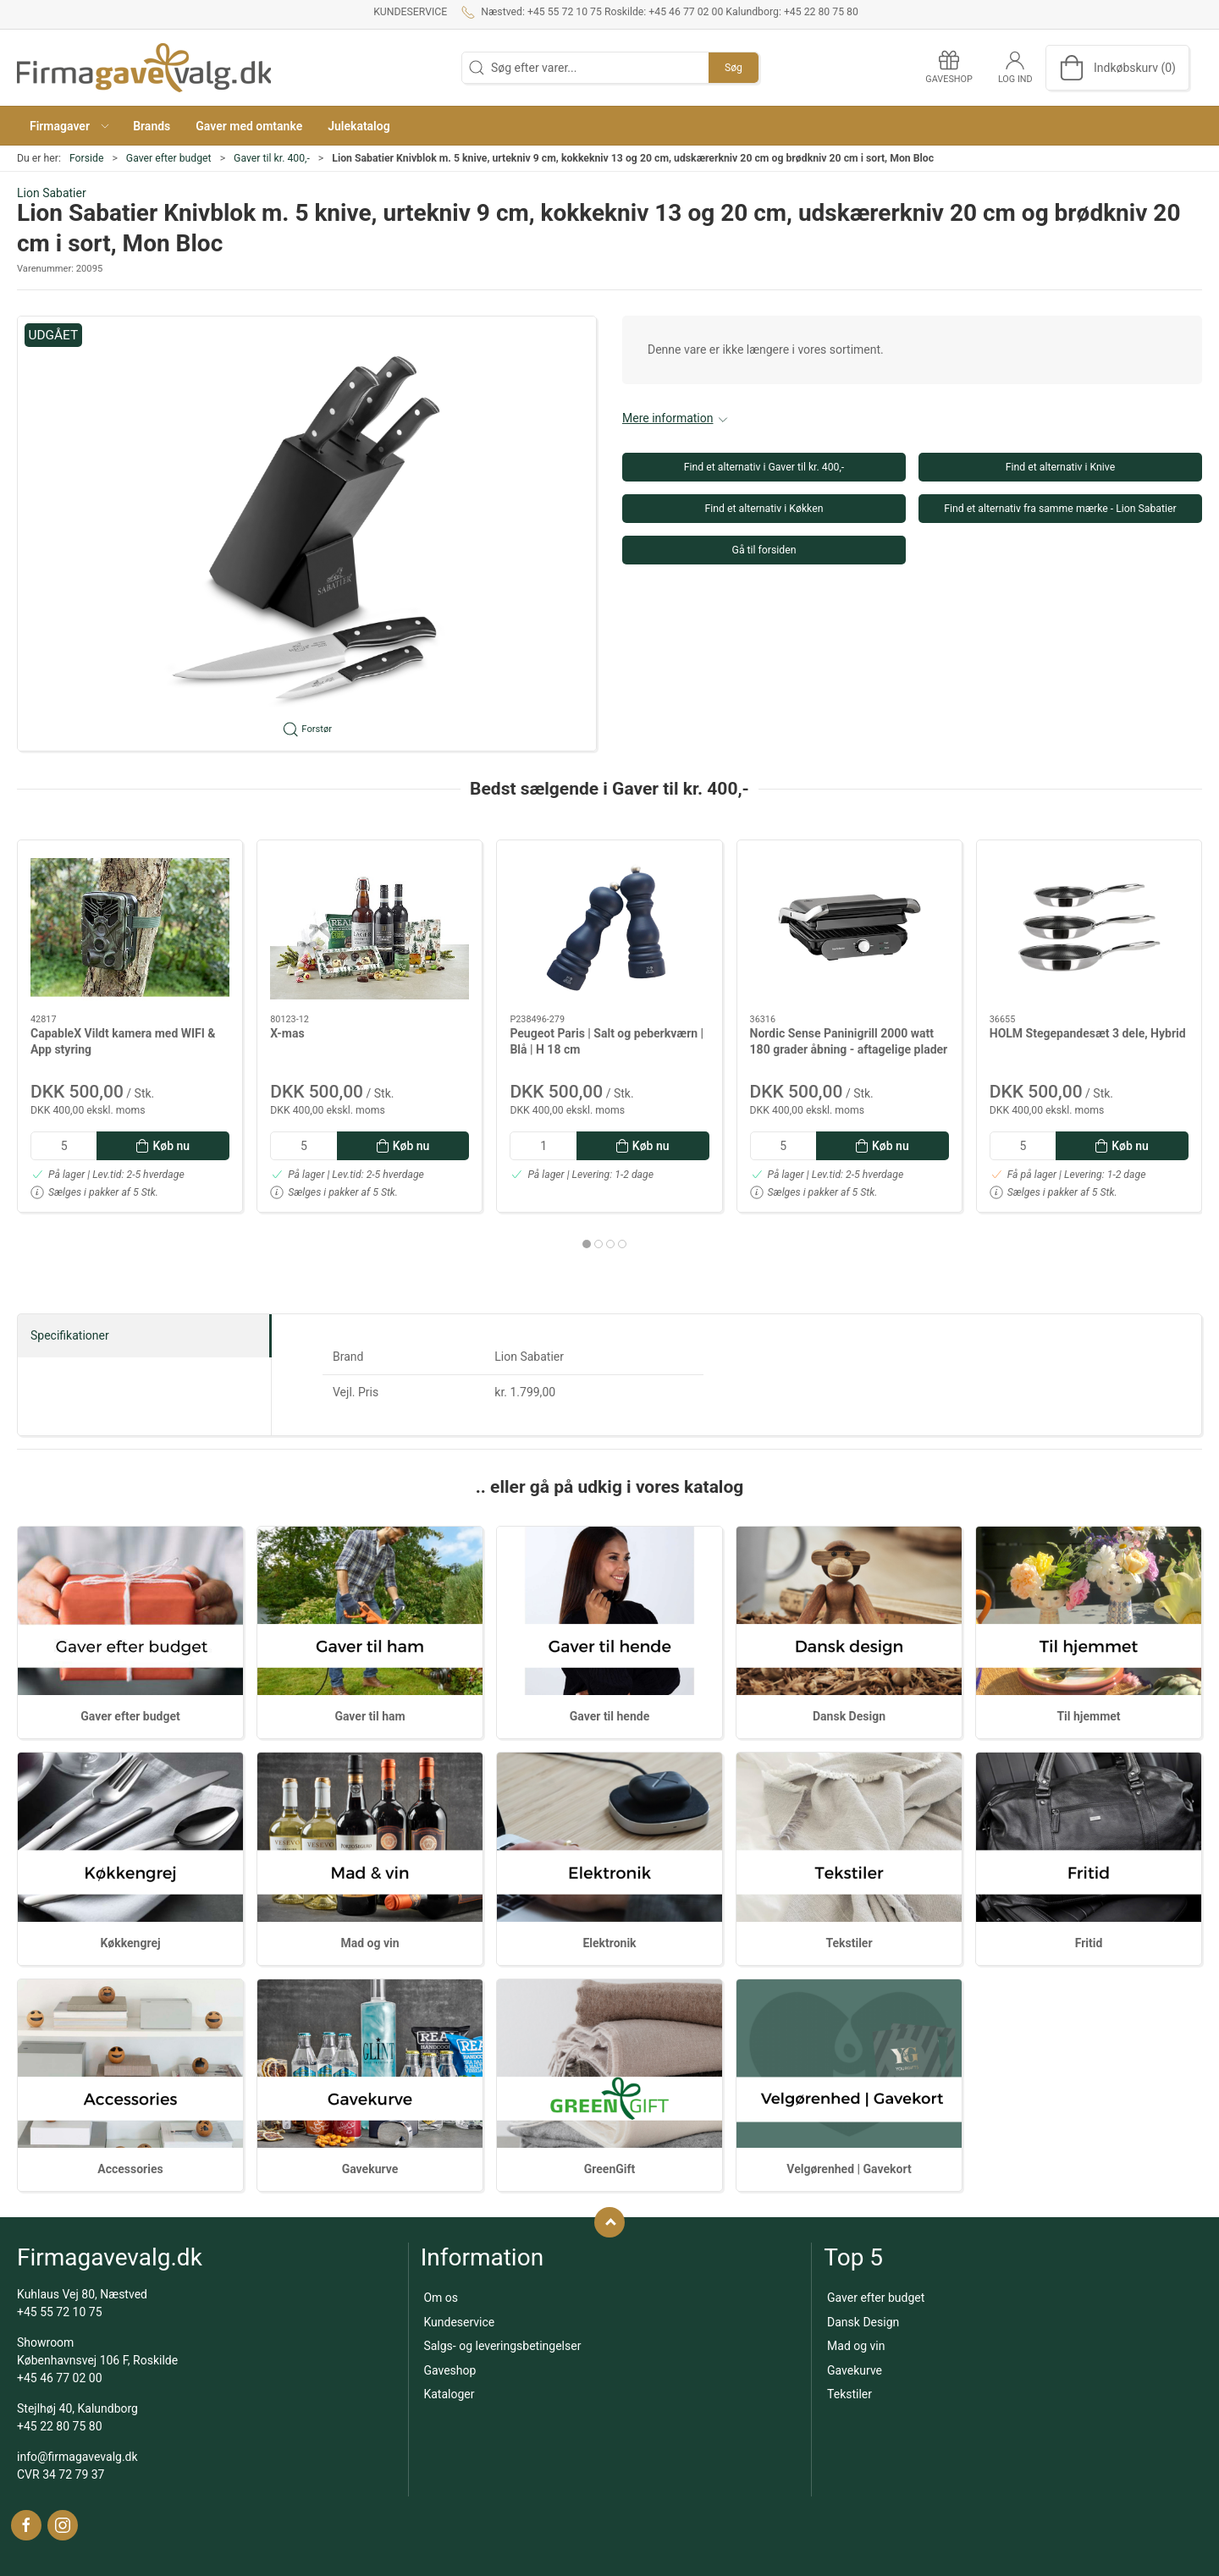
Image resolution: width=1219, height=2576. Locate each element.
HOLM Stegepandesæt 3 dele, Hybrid (1088, 1033)
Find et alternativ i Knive (1060, 467)
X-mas (287, 1033)
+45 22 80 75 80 (59, 2426)
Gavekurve (370, 2169)
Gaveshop (449, 2370)
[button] (68, 126)
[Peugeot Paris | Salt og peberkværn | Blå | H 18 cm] (609, 927)
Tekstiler (848, 1943)
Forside (86, 158)
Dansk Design (849, 1716)
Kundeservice (410, 12)
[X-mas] (369, 927)
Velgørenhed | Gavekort (848, 2169)
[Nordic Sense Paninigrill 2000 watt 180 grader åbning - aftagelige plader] (849, 927)
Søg (733, 68)
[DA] (144, 68)
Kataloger (448, 2394)
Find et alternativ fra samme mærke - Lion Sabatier (1060, 509)
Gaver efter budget (169, 158)
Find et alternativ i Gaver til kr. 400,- (764, 467)
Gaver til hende (609, 1716)
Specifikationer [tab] (69, 1335)
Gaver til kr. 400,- (272, 158)
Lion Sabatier (51, 193)
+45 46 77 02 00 (59, 2378)
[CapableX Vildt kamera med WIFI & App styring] (129, 927)
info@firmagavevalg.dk (77, 2456)
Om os (440, 2297)
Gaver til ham (369, 1716)
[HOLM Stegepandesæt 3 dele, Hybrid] (1089, 927)
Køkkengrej (130, 1943)
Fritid (1089, 1943)
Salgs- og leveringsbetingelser (502, 2346)
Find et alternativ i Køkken (764, 509)
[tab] (586, 1244)
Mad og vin (369, 1943)
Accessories (130, 2169)
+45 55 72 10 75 (59, 2312)
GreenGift (610, 2169)
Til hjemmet (1088, 1716)
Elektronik (609, 1943)
